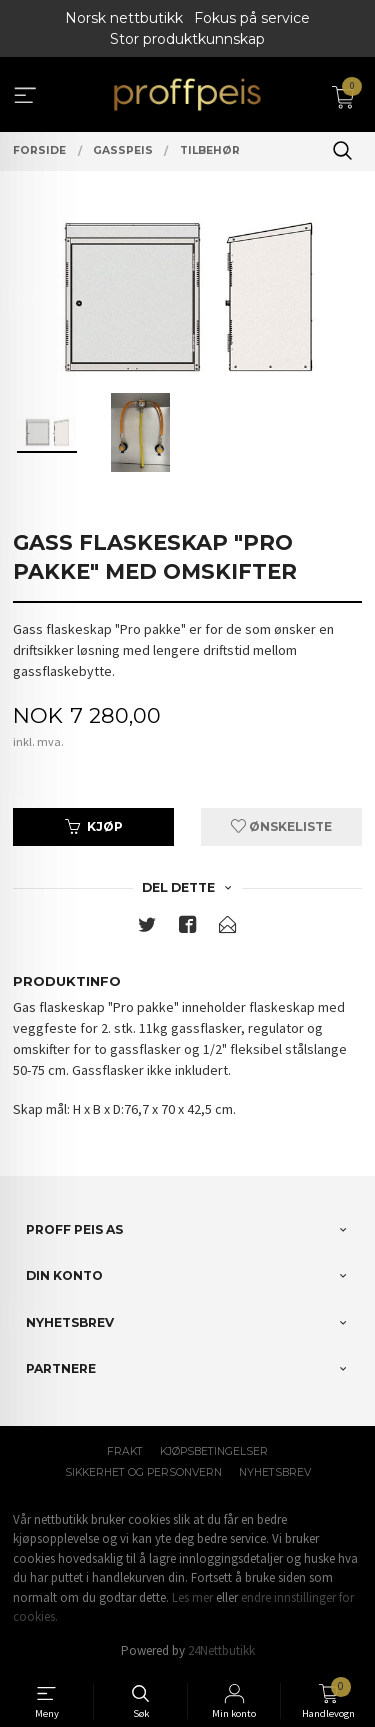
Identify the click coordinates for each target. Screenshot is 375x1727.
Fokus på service (252, 18)
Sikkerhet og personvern (143, 1472)
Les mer (192, 1597)
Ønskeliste (281, 826)
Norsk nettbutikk (124, 18)
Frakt (125, 1451)
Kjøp (94, 826)
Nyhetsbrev (275, 1472)
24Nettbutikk (221, 1650)
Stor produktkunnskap (187, 39)
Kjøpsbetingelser (214, 1451)
